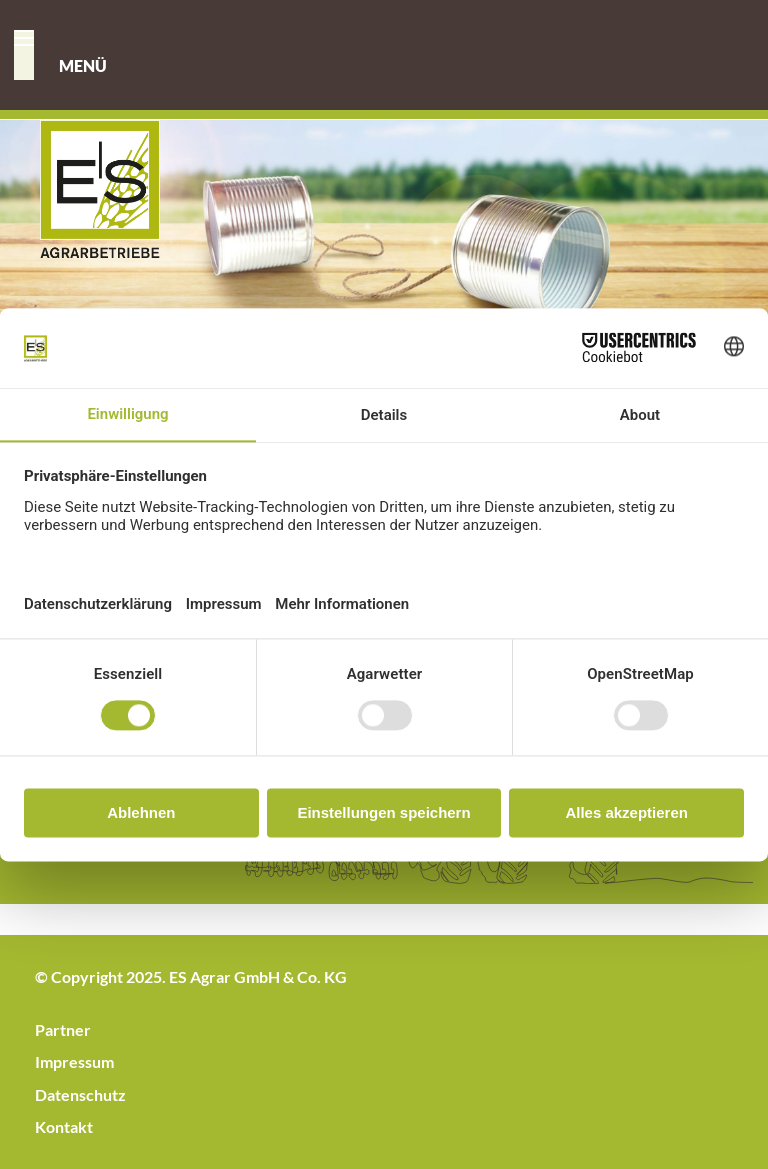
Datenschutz (80, 1094)
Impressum (74, 1061)
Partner (63, 1029)
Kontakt (64, 1126)
